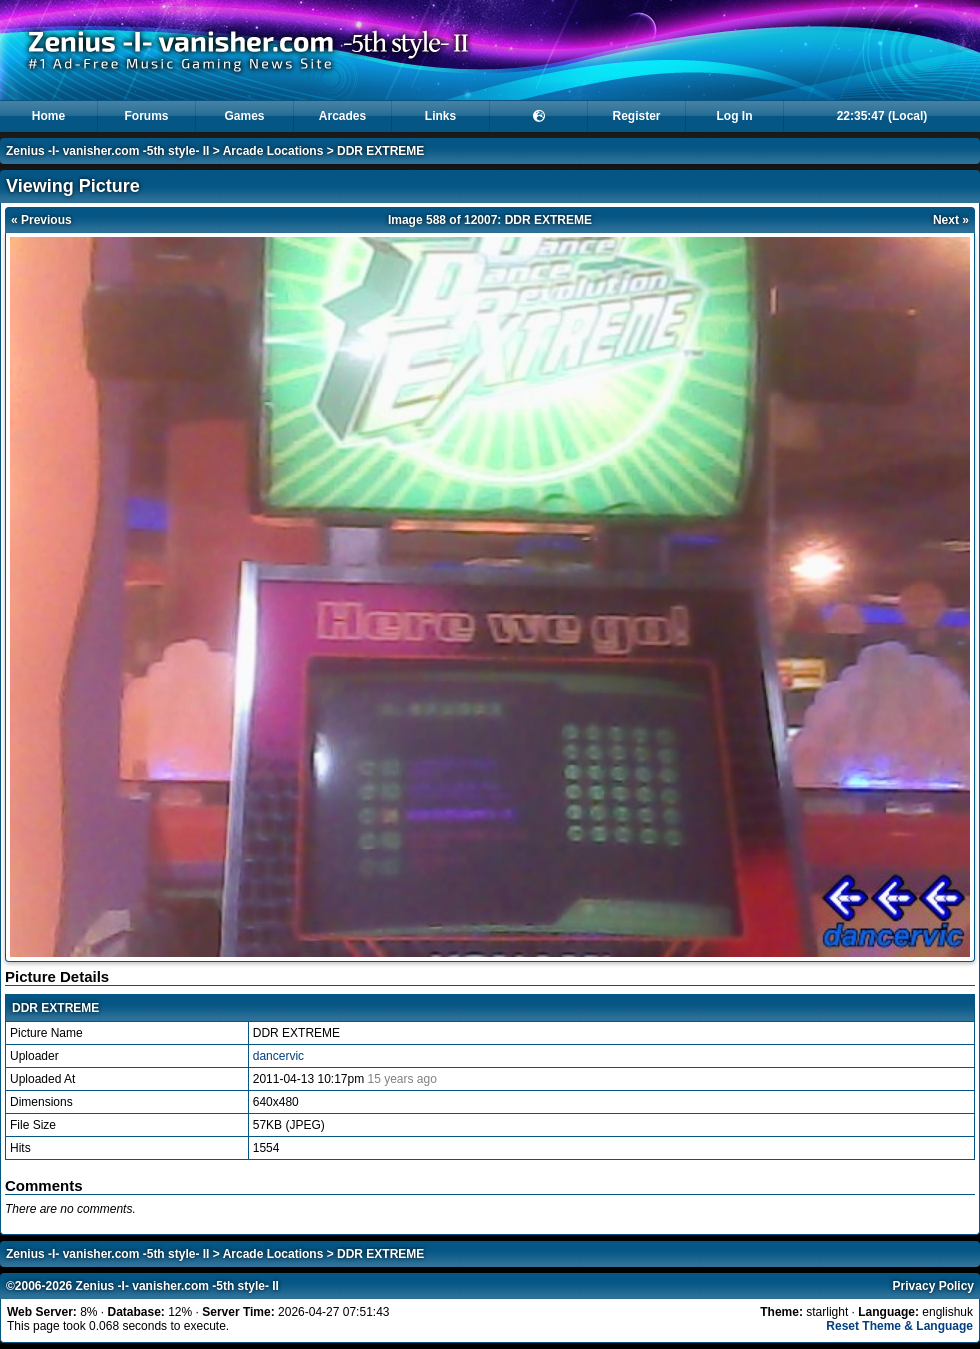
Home (48, 116)
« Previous (41, 220)
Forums (146, 116)
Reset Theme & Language (899, 1326)
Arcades (342, 116)
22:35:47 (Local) (882, 116)
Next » (951, 220)
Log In (735, 116)
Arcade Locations (273, 151)
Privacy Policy (933, 1286)
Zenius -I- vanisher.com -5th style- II (107, 151)
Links (440, 116)
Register (636, 116)
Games (244, 116)
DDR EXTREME (380, 151)
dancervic (278, 1056)
